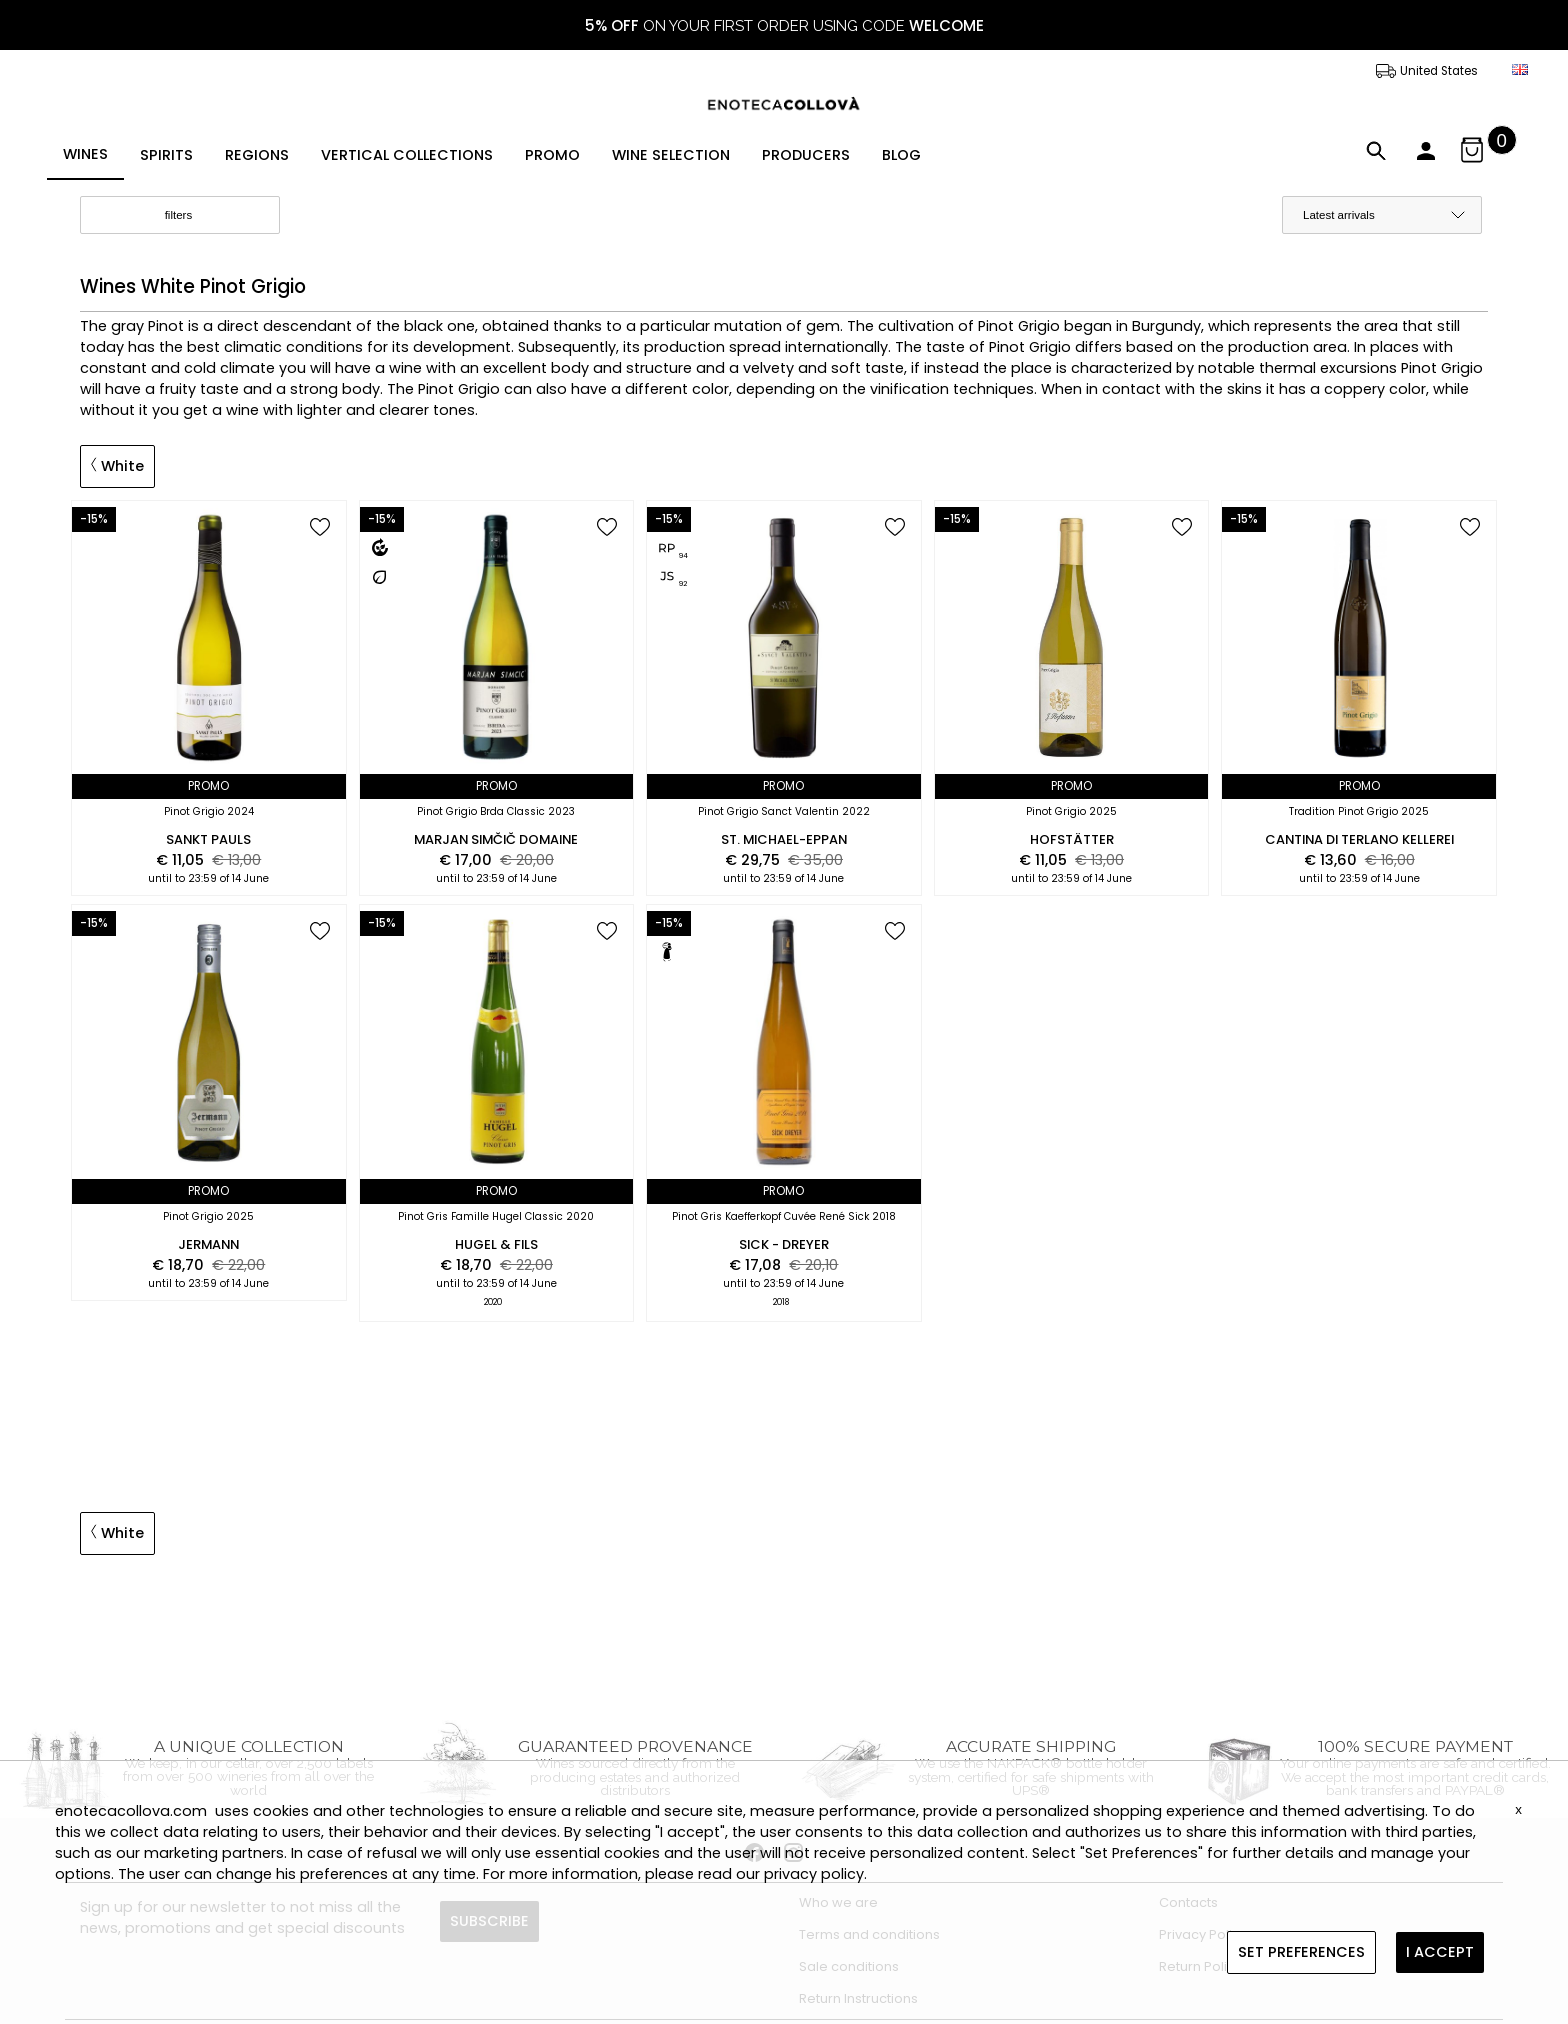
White (117, 466)
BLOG (901, 155)
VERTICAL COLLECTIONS (407, 155)
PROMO (552, 155)
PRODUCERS (806, 155)
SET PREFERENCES (1301, 1952)
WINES (85, 154)
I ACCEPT (1440, 1952)
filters (195, 216)
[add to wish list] (320, 528)
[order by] (1382, 215)
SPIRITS (166, 155)
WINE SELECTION (671, 155)
